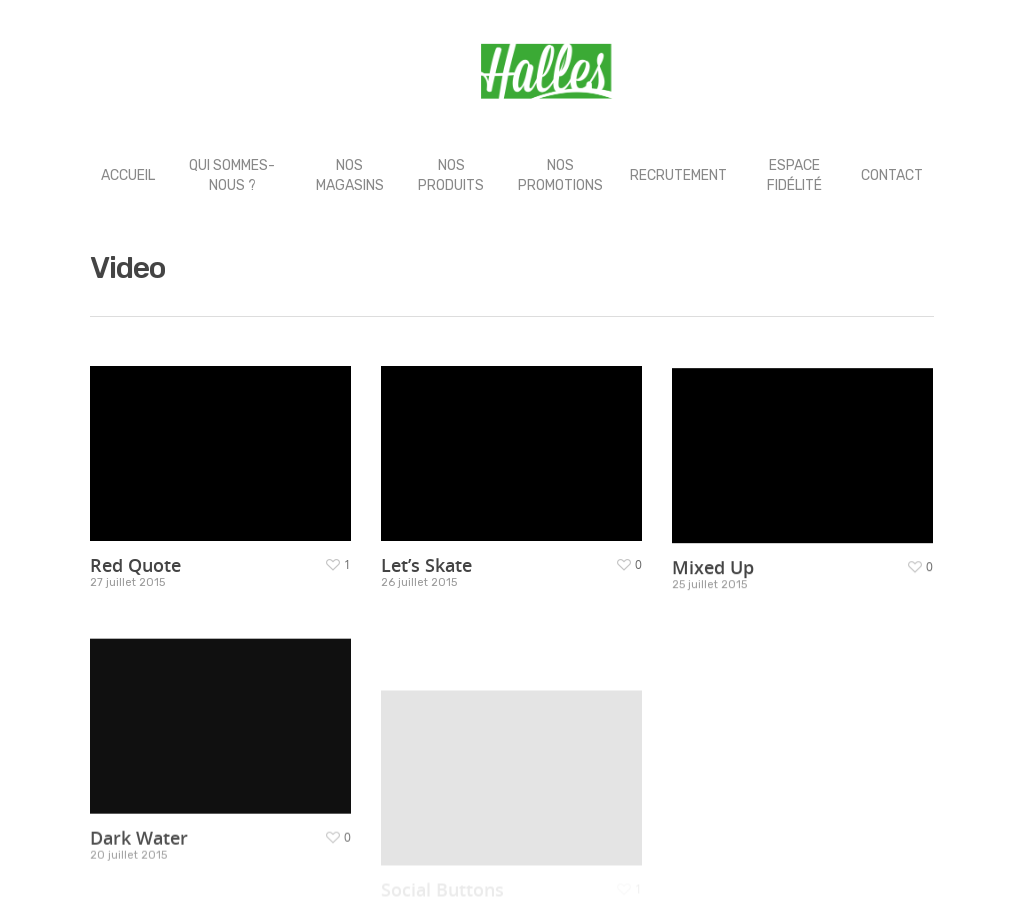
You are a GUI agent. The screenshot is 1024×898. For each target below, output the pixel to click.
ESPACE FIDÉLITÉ (794, 175)
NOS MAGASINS (350, 175)
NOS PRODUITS (451, 175)
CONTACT (892, 175)
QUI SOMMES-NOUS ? (232, 175)
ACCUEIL (128, 175)
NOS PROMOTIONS (560, 175)
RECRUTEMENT (678, 175)
